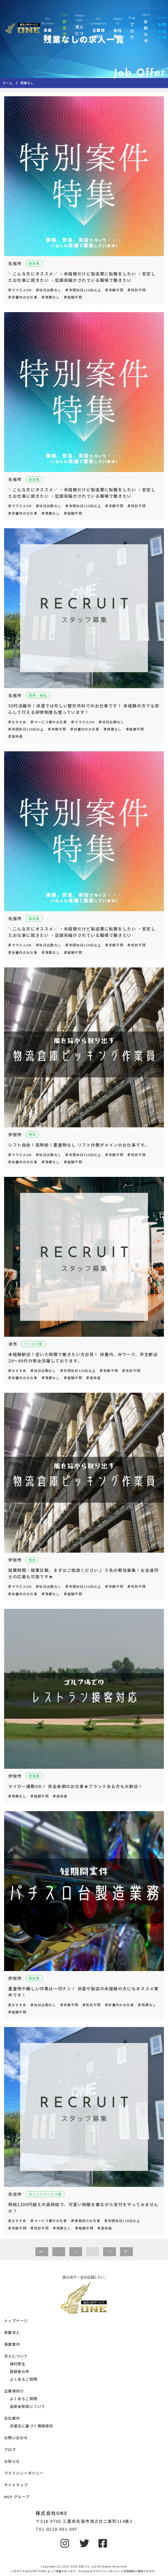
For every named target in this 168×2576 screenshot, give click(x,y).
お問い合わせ (16, 2437)
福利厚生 (18, 2363)
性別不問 (138, 289)
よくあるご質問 (23, 2379)
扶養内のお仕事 (24, 297)
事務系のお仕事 (87, 2220)
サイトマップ (16, 2484)
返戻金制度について (27, 2406)
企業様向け (14, 2391)
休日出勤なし (50, 289)
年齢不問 (116, 289)
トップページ (16, 2320)
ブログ (10, 2449)
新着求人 (12, 2332)
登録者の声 (19, 2371)
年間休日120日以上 (85, 289)
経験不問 (74, 297)
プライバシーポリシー (24, 2473)
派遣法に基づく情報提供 (31, 2425)
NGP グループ (16, 2496)
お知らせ (12, 2461)
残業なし (52, 297)
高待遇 (17, 736)
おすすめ (19, 721)
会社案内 (12, 2418)
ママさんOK (22, 289)
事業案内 (12, 2344)
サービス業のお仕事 (50, 721)
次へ (126, 2251)
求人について (16, 2356)
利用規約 (129, 2571)
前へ (41, 2251)
